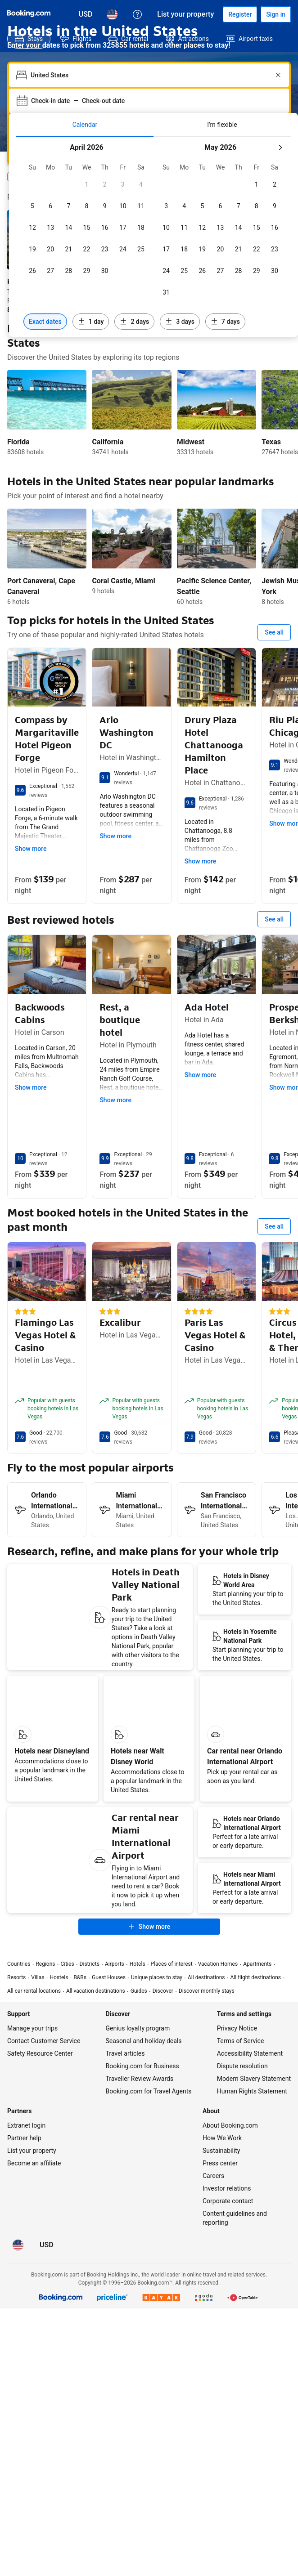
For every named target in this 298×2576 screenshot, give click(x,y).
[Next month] (280, 147)
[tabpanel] (153, 237)
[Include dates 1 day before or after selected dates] (90, 321)
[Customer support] (137, 14)
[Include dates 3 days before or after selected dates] (180, 321)
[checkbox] (86, 184)
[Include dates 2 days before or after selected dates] (134, 321)
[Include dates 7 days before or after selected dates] (225, 321)
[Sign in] (276, 14)
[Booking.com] (28, 13)
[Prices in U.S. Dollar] (85, 14)
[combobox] (150, 75)
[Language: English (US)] (112, 14)
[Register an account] (240, 14)
